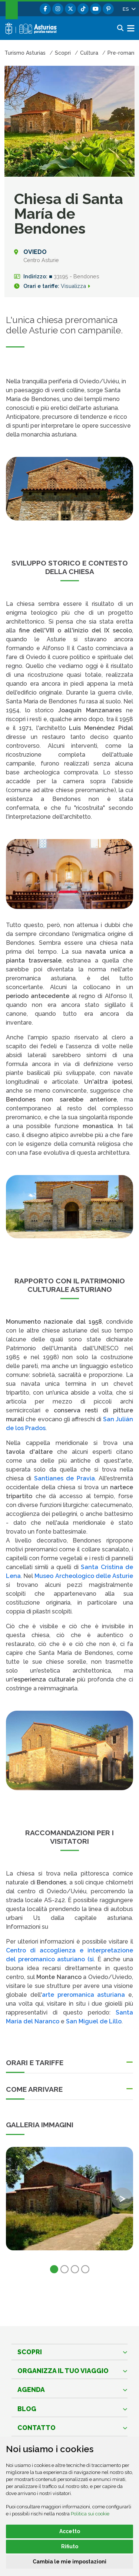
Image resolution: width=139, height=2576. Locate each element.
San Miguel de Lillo (94, 2021)
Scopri (29, 2352)
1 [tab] (54, 2269)
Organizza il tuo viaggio (63, 2371)
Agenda (31, 2389)
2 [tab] (64, 2269)
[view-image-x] (69, 2198)
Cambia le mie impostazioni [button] (69, 2562)
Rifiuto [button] (69, 2546)
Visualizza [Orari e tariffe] (79, 286)
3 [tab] (75, 2269)
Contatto (36, 2427)
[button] (129, 9)
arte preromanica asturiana (83, 1994)
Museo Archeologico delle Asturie (83, 1575)
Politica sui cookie (90, 2513)
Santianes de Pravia (64, 1478)
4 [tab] (85, 2269)
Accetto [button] (69, 2531)
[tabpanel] (69, 2203)
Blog (26, 2409)
